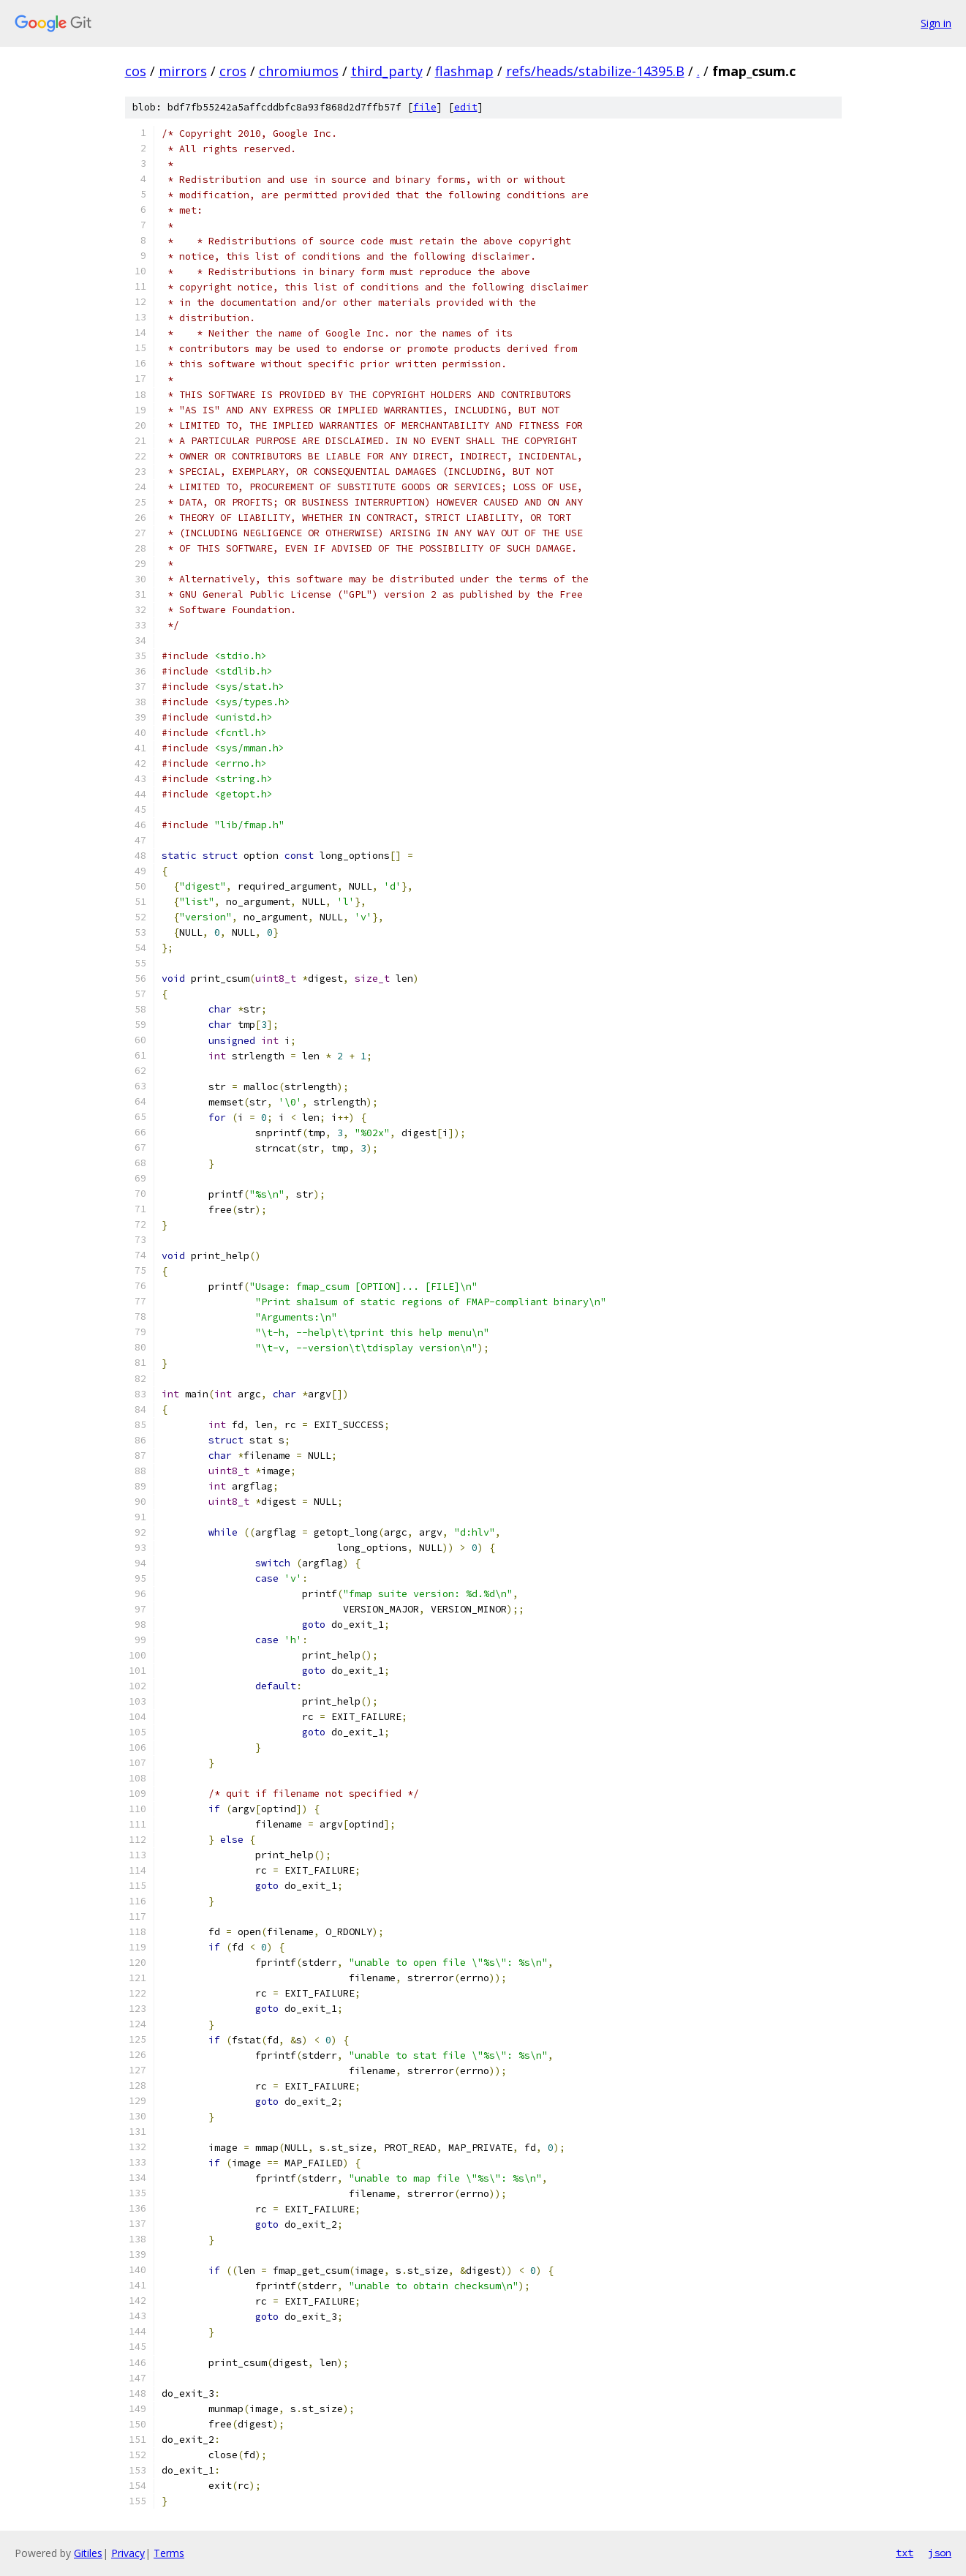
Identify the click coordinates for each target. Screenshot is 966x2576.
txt (904, 2552)
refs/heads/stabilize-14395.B (595, 71)
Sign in (936, 23)
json (939, 2552)
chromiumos (299, 71)
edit (466, 107)
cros (232, 71)
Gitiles (88, 2553)
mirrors (183, 71)
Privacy (128, 2553)
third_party (387, 71)
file (425, 107)
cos (135, 71)
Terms (169, 2553)
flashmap (464, 71)
